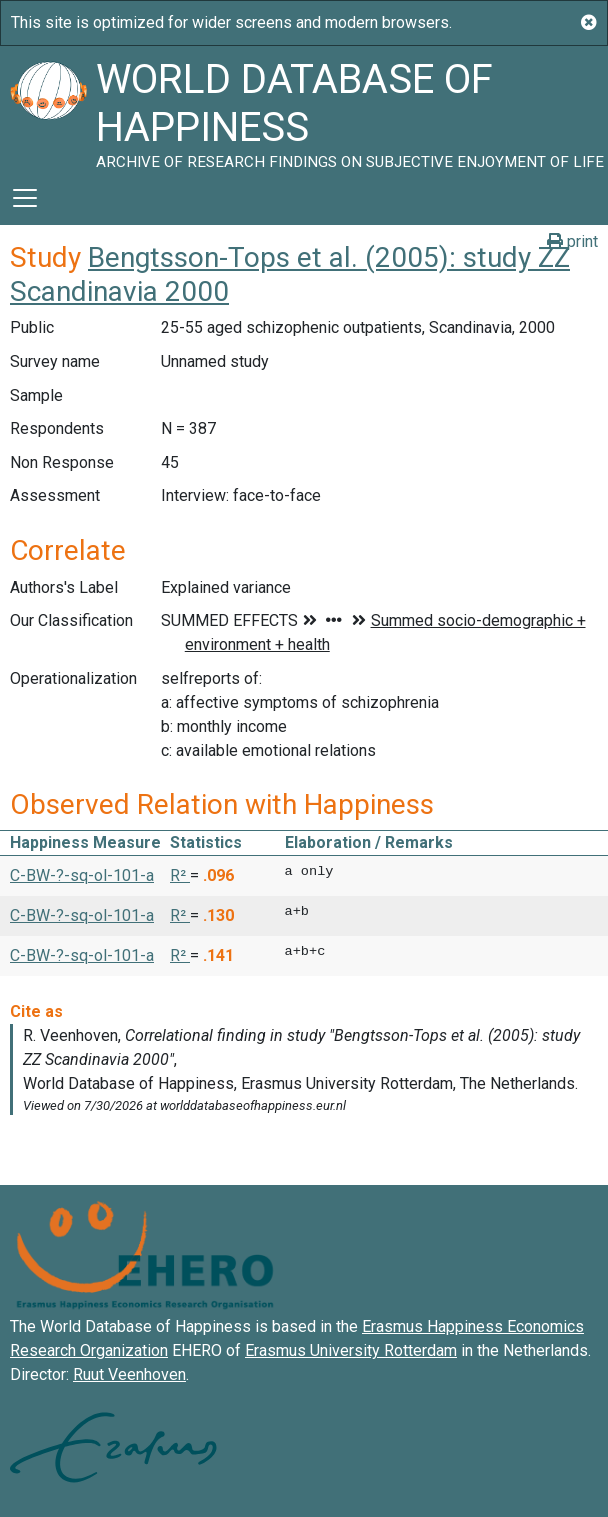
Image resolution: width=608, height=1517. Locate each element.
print (572, 241)
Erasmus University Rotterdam (351, 1350)
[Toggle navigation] (25, 198)
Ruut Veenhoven (129, 1374)
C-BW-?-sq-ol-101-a (82, 875)
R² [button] (180, 875)
